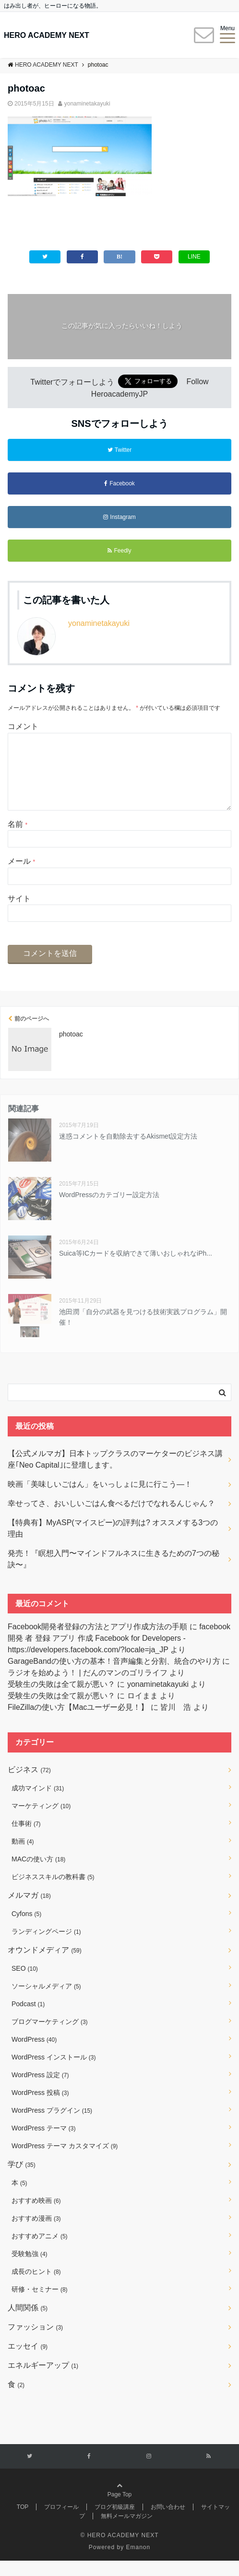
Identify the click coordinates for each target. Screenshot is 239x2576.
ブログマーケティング (50, 2037)
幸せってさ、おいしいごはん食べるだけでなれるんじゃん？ (111, 1519)
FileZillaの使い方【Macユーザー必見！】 (78, 1722)
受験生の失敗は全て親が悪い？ (61, 1699)
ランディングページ (46, 1947)
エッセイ (28, 2361)
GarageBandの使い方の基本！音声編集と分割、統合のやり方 (114, 1676)
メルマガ (29, 1910)
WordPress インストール (54, 2072)
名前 (17, 839)
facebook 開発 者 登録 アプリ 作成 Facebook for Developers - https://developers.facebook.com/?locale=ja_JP (119, 1653)
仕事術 (26, 1839)
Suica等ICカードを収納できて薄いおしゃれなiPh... (135, 1268)
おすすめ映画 (36, 2216)
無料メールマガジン (127, 2531)
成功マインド (38, 1803)
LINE (194, 256)
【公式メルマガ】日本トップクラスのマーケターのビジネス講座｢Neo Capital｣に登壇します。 (115, 1474)
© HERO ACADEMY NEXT (120, 2550)
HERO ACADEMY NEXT (46, 35)
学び (22, 2180)
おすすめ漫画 (36, 2233)
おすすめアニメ (40, 2251)
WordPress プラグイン (52, 2125)
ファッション (35, 2342)
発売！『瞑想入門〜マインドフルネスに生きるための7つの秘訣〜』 (113, 1574)
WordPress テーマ (43, 2143)
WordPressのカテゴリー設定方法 (109, 1210)
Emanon (138, 2562)
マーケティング (41, 1821)
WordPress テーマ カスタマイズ (65, 2161)
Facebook (119, 483)
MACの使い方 (38, 1874)
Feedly (119, 550)
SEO (25, 1984)
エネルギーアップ (43, 2380)
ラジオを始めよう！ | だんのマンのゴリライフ (87, 1688)
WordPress (34, 2054)
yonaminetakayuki (87, 103)
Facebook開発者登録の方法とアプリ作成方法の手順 (97, 1642)
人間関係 (28, 2323)
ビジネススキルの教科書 (53, 1892)
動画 (23, 1856)
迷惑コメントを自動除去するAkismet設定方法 (128, 1151)
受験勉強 (30, 2269)
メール (21, 876)
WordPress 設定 (40, 2090)
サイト (19, 914)
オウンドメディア (45, 1965)
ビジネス (29, 1785)
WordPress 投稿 (40, 2108)
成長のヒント (36, 2287)
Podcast (28, 2019)
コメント (23, 726)
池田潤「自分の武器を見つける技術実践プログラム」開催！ (143, 1332)
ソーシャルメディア (46, 2001)
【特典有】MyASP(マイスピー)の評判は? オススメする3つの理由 (113, 1543)
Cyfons (26, 1929)
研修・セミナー (40, 2304)
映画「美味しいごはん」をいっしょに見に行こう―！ (100, 1499)
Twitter (119, 450)
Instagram (119, 517)
